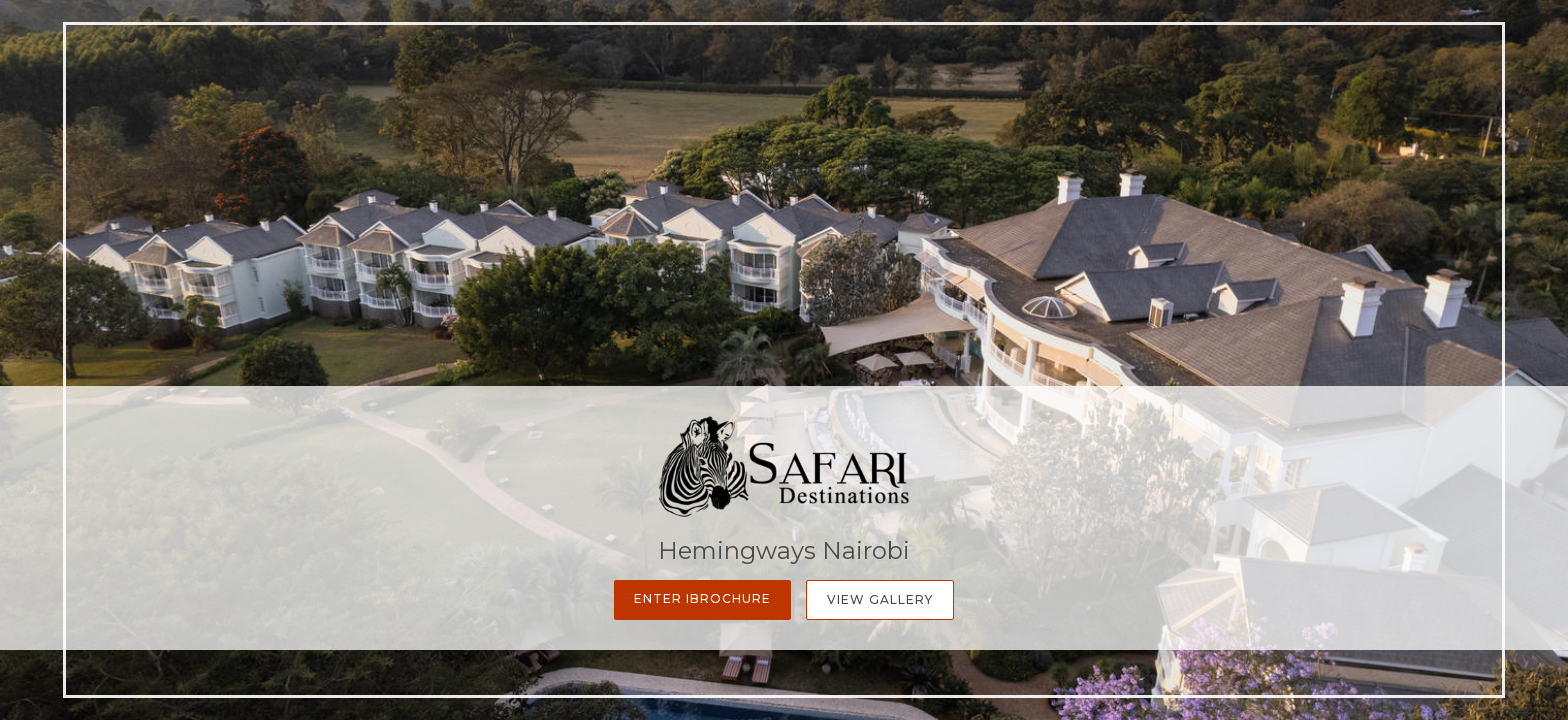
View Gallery (880, 599)
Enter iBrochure (702, 598)
